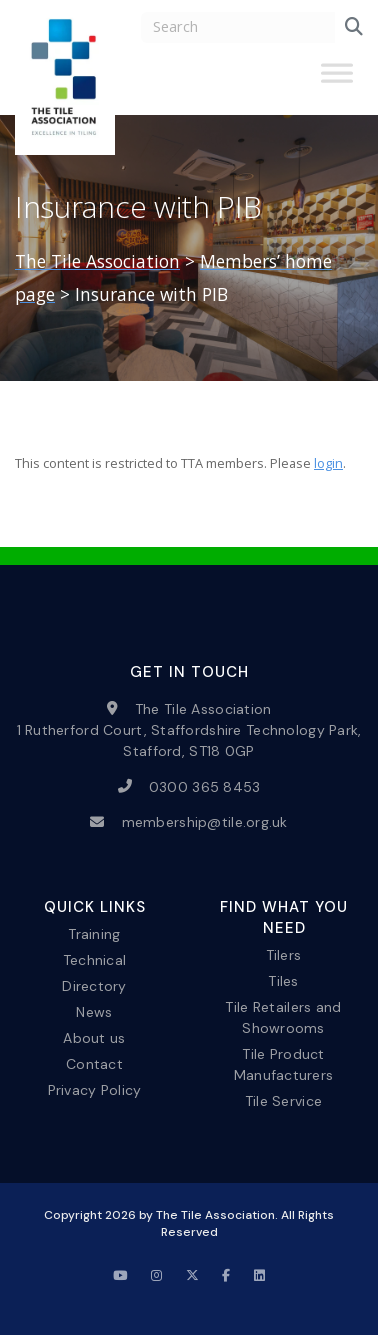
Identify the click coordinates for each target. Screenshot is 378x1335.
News (94, 1012)
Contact (94, 1064)
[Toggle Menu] (337, 81)
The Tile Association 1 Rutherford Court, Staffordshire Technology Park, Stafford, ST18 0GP (189, 729)
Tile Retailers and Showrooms (283, 1016)
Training (94, 933)
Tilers (284, 954)
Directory (94, 985)
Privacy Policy (95, 1090)
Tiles (283, 980)
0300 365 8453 (205, 786)
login (328, 463)
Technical (95, 959)
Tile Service (283, 1101)
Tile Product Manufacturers (284, 1064)
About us (94, 1038)
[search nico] (238, 27)
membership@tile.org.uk (205, 822)
